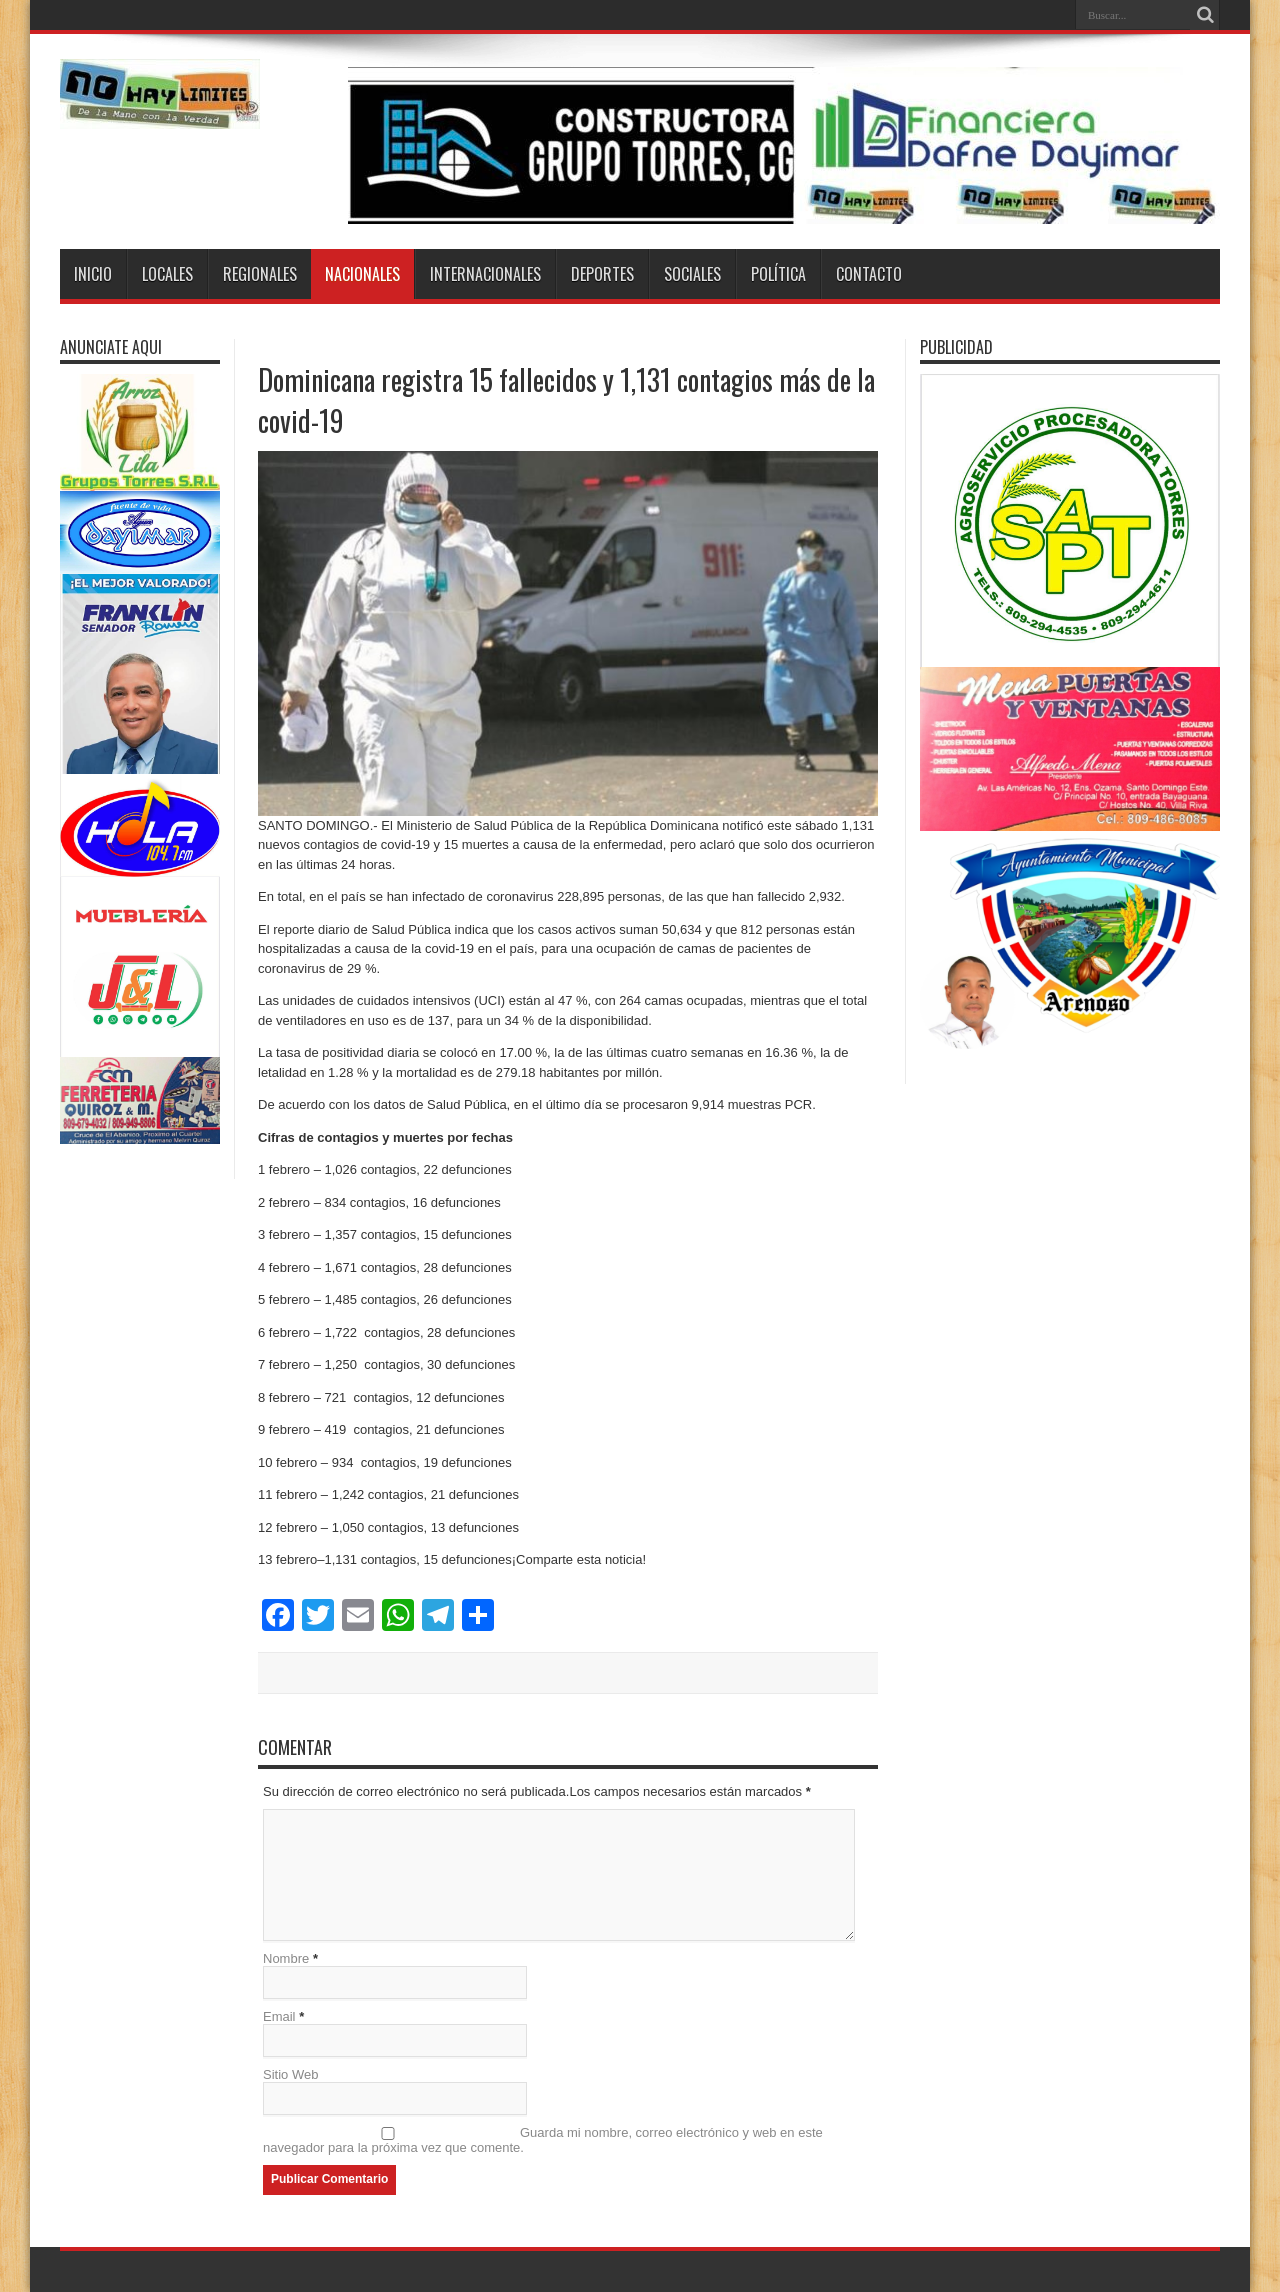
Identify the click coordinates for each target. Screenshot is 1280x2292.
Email (279, 2016)
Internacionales (485, 274)
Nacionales (362, 274)
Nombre (286, 1958)
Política (778, 274)
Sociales (692, 274)
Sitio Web (290, 2074)
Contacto (869, 274)
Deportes (602, 274)
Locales (167, 274)
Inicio (93, 274)
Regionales (260, 274)
